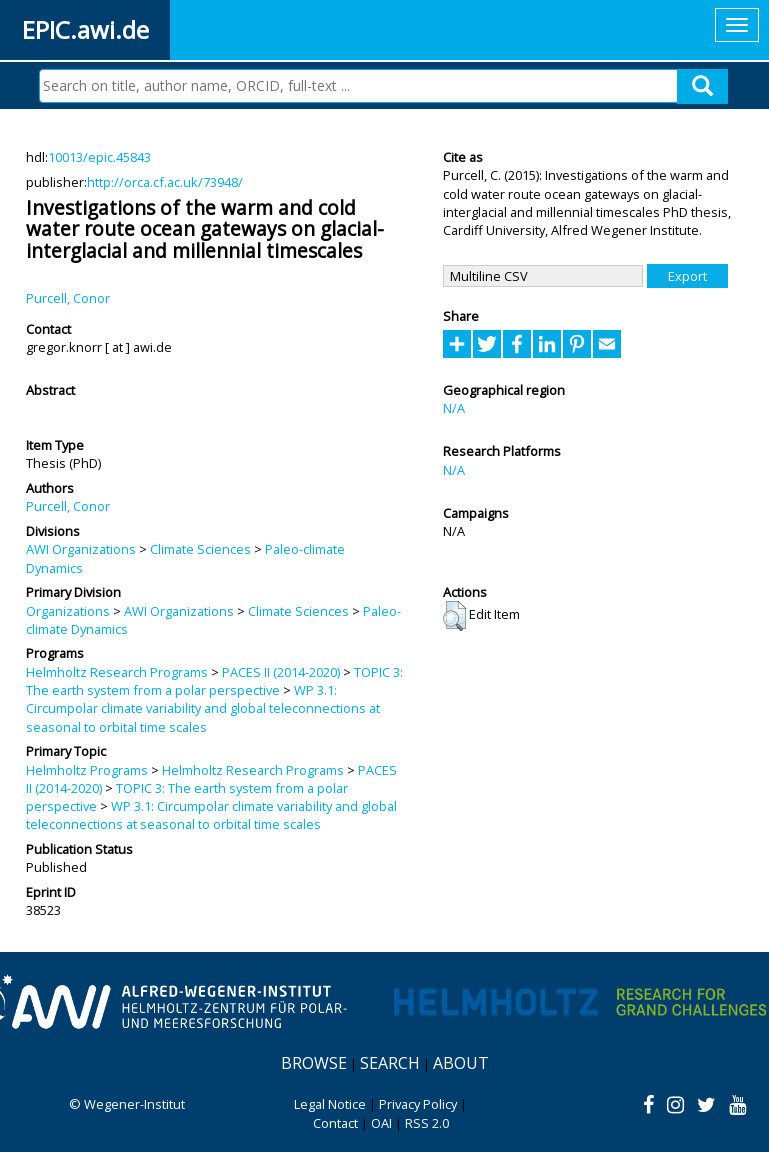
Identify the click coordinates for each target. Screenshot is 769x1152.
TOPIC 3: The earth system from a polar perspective (214, 681)
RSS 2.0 (427, 1123)
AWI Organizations (81, 549)
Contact (335, 1123)
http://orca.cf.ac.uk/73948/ (165, 182)
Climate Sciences (200, 549)
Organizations (68, 611)
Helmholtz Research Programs (117, 672)
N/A (454, 408)
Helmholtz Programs (87, 770)
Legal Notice (330, 1104)
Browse (314, 1063)
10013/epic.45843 (99, 157)
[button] (454, 616)
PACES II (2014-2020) (281, 672)
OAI (381, 1123)
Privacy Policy (418, 1104)
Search (390, 1063)
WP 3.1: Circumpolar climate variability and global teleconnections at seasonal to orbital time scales (203, 708)
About (461, 1063)
